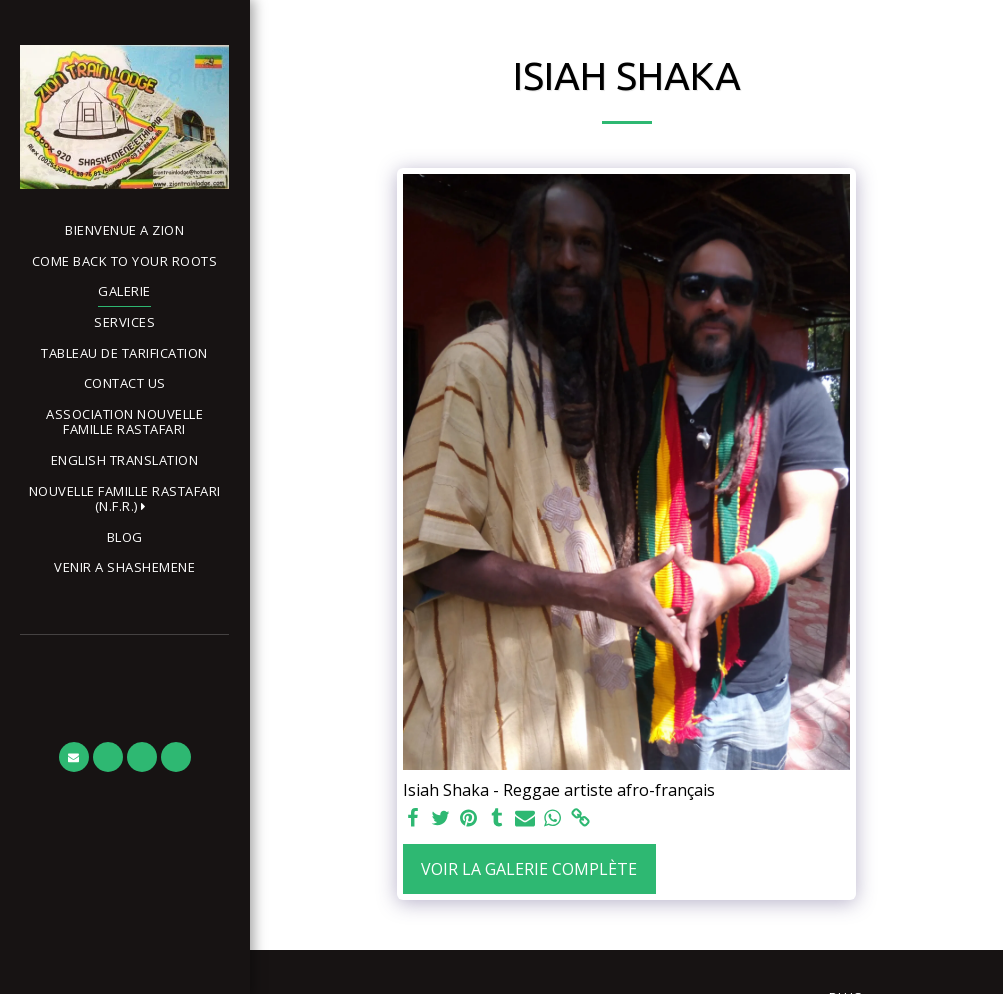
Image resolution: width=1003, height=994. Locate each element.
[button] (124, 499)
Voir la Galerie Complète (529, 869)
